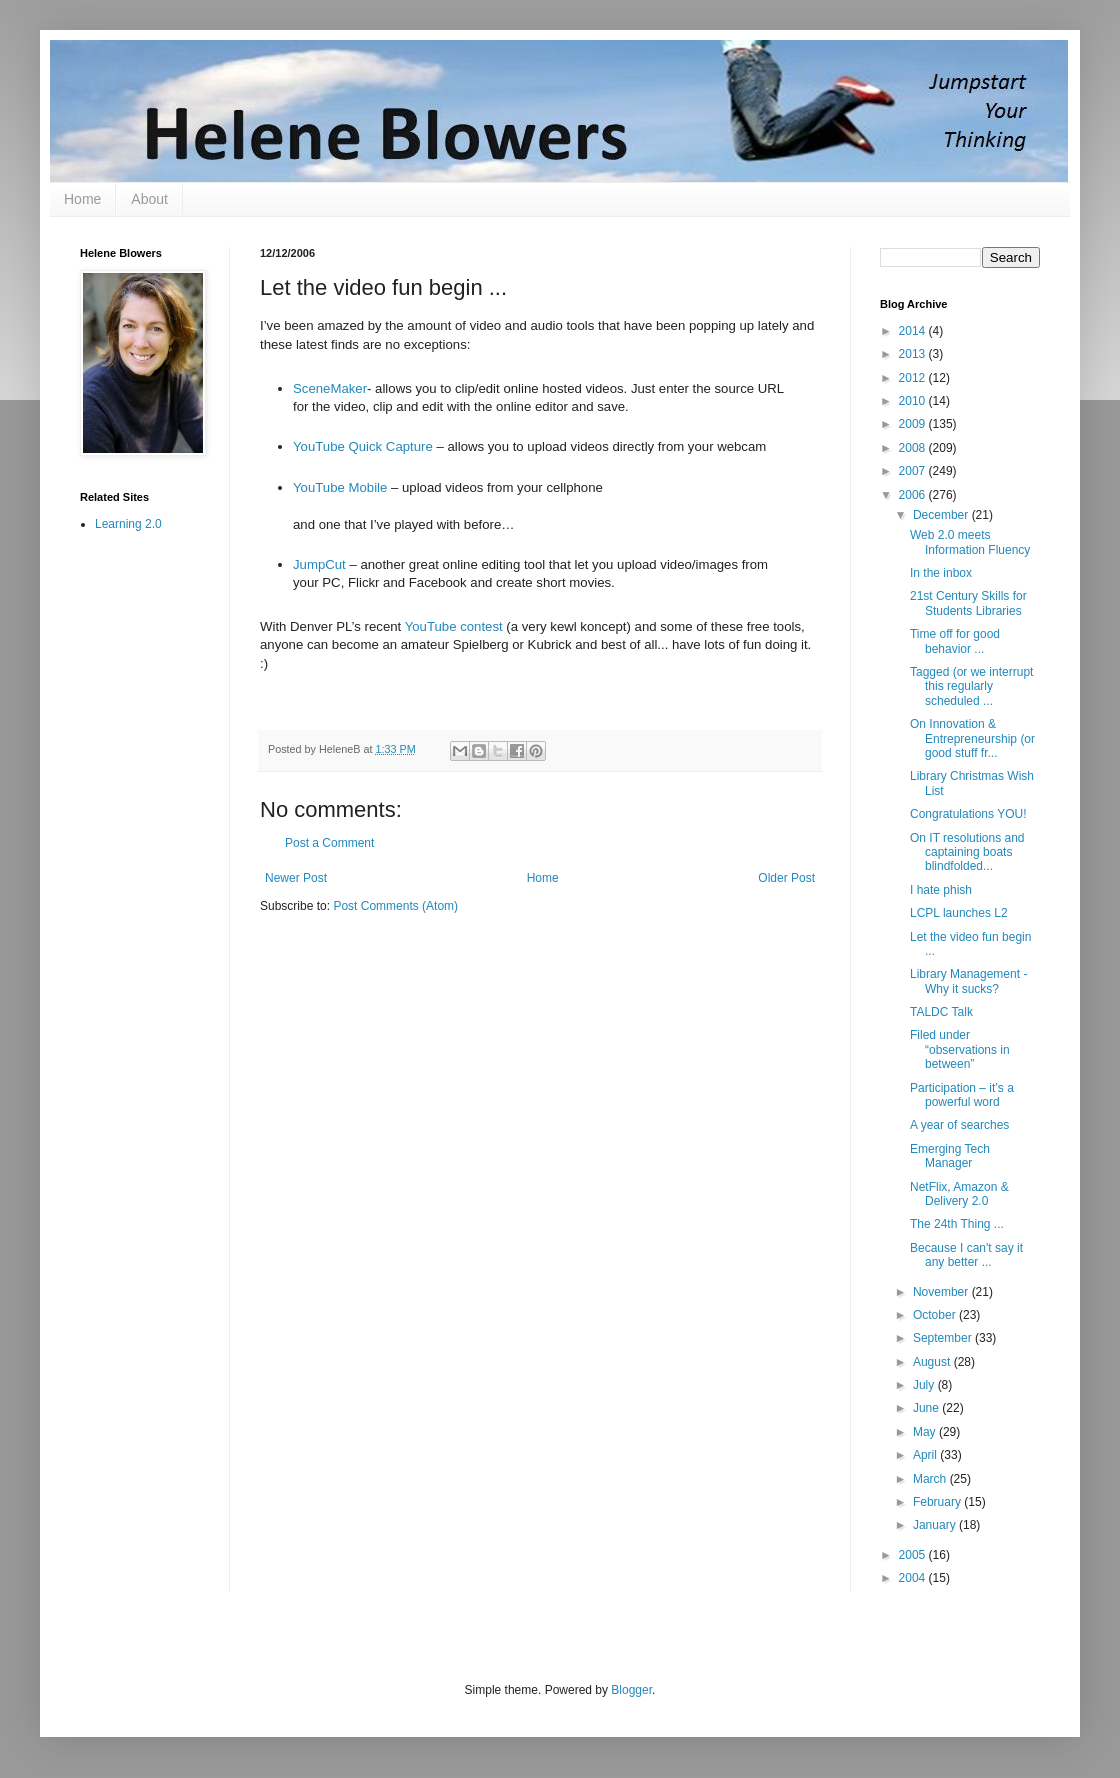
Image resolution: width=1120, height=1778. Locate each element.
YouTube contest (454, 626)
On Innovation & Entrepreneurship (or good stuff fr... (972, 738)
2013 (914, 354)
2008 (914, 448)
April (926, 1455)
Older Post (786, 878)
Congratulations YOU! (968, 814)
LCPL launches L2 (959, 913)
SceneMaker (330, 388)
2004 (914, 1578)
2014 (914, 331)
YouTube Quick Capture (363, 446)
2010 (914, 401)
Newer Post (296, 878)
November (942, 1292)
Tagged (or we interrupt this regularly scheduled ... (971, 686)
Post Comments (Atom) (395, 906)
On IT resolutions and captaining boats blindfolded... (967, 852)
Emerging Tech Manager (950, 1156)
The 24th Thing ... (957, 1224)
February (938, 1502)
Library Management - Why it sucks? (968, 981)
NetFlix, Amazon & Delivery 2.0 (959, 1194)
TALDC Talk (941, 1012)
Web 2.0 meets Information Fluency (970, 542)
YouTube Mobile (340, 487)
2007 (914, 471)
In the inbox (941, 573)
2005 (914, 1555)
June (927, 1408)
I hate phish (941, 890)
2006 (914, 495)
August (933, 1362)
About (149, 199)
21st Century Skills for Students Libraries (968, 603)
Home (82, 199)
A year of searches (959, 1125)
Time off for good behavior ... (955, 641)
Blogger (631, 1690)
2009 (914, 424)
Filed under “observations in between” (960, 1049)
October (936, 1315)
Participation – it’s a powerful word (962, 1095)
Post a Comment (329, 843)
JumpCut (319, 564)
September (944, 1338)
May (926, 1432)
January (936, 1525)
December (942, 515)
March (931, 1479)
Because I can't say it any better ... (966, 1255)
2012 (914, 378)
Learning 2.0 (128, 524)
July (925, 1385)
